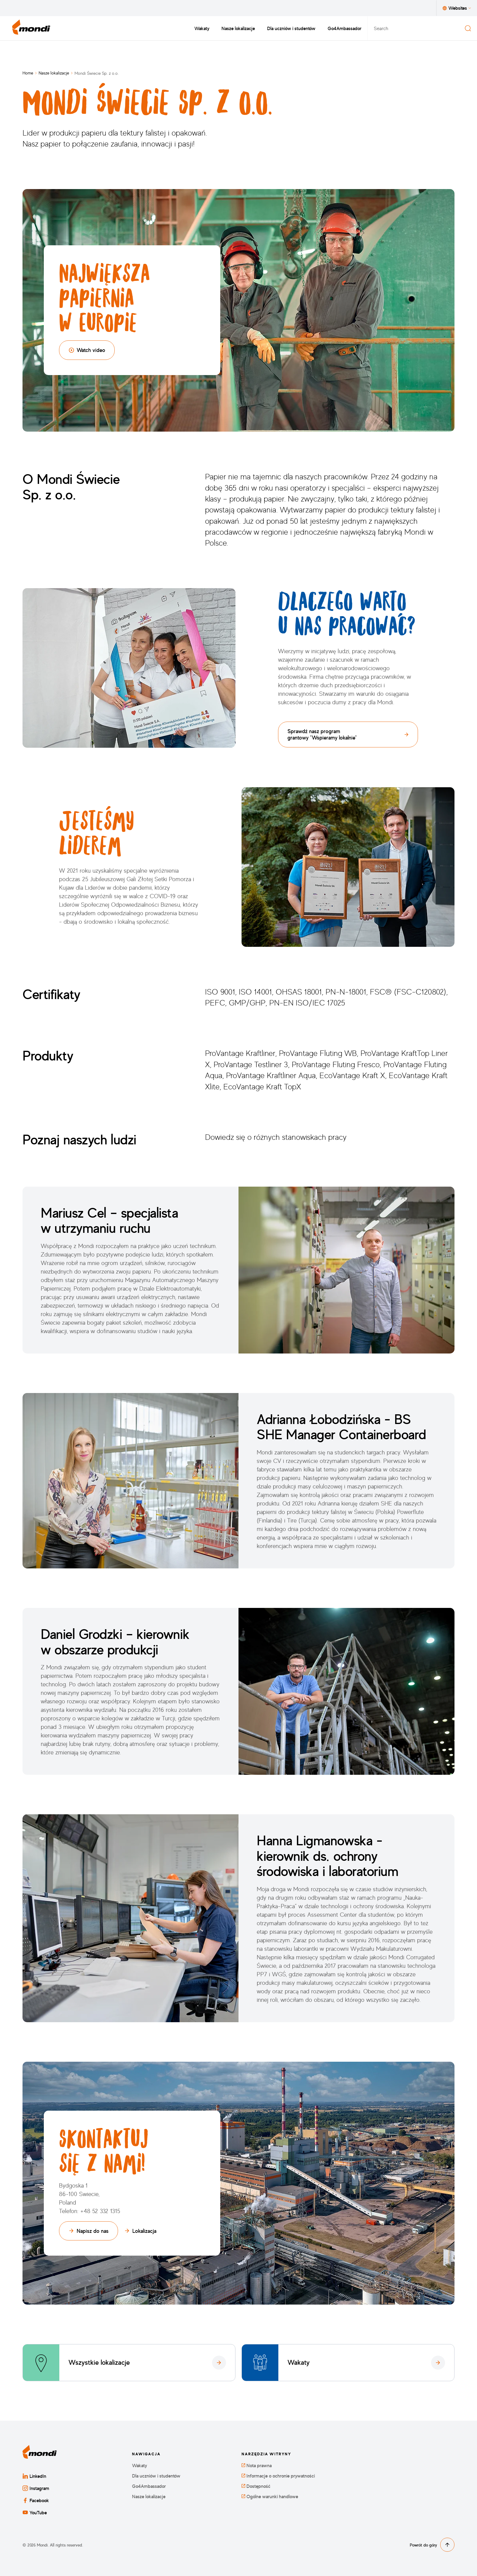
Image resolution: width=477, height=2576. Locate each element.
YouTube (35, 2512)
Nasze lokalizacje (238, 28)
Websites (457, 8)
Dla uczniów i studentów (291, 28)
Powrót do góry (432, 2545)
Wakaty (201, 28)
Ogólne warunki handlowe (270, 2496)
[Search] (468, 28)
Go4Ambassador (344, 28)
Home (28, 72)
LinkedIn (34, 2476)
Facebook (36, 2500)
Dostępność (256, 2486)
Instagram (36, 2488)
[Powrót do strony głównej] (31, 28)
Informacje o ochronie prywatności (278, 2476)
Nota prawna (257, 2465)
